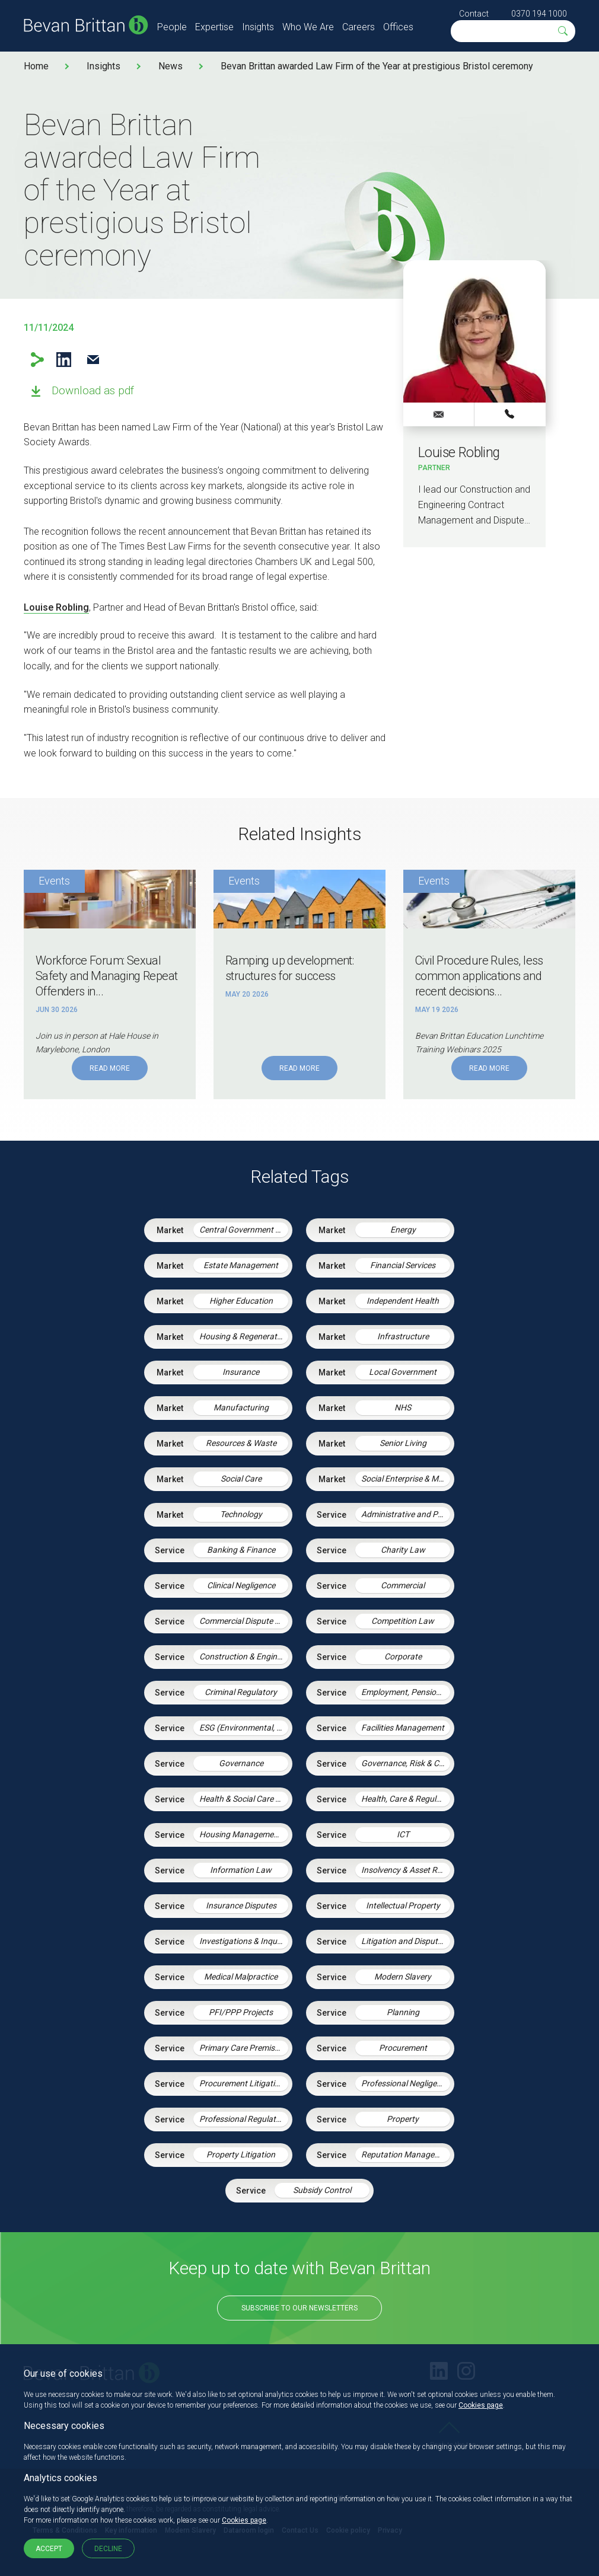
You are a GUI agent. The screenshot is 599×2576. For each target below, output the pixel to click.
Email (92, 359)
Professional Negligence (405, 2083)
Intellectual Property (403, 1905)
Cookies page (480, 2405)
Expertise (214, 27)
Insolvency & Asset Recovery (405, 1870)
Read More (110, 1068)
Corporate (403, 1656)
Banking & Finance (241, 1549)
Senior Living (403, 1443)
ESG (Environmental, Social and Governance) (243, 1727)
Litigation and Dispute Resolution (405, 1941)
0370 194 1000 (539, 13)
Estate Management (240, 1265)
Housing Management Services (243, 1834)
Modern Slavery (402, 1976)
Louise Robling (56, 607)
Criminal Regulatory (241, 1692)
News (170, 66)
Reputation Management (405, 2154)
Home (36, 66)
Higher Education (241, 1300)
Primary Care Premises (241, 2047)
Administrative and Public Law (405, 1514)
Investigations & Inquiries (243, 1941)
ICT (403, 1834)
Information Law (241, 1870)
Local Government (402, 1372)
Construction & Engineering (243, 1656)
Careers (358, 27)
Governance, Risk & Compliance (405, 1763)
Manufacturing (241, 1407)
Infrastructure (403, 1336)
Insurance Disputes (241, 1905)
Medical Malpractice (241, 1976)
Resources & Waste (241, 1443)
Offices (398, 27)
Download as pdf (93, 390)
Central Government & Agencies (243, 1229)
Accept (49, 2549)
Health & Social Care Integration (243, 1798)
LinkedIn (63, 359)
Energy (403, 1229)
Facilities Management (402, 1727)
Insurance (240, 1372)
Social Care (241, 1478)
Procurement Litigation (241, 2083)
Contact (474, 13)
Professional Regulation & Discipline (243, 2119)
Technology (241, 1514)
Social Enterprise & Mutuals (405, 1478)
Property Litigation (240, 2154)
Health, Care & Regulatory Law (405, 1798)
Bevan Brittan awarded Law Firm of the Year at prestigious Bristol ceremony (377, 66)
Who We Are (308, 27)
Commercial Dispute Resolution (243, 1621)
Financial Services (402, 1265)
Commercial (403, 1585)
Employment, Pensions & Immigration (405, 1692)
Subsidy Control (322, 2190)
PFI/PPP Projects (241, 2012)
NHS (402, 1407)
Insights (258, 27)
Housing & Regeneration (243, 1336)
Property (403, 2119)
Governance (241, 1763)
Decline (108, 2549)
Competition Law (402, 1621)
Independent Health (403, 1300)
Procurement (403, 2047)
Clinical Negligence (241, 1585)
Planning (403, 2012)
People (172, 27)
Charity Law (403, 1549)
